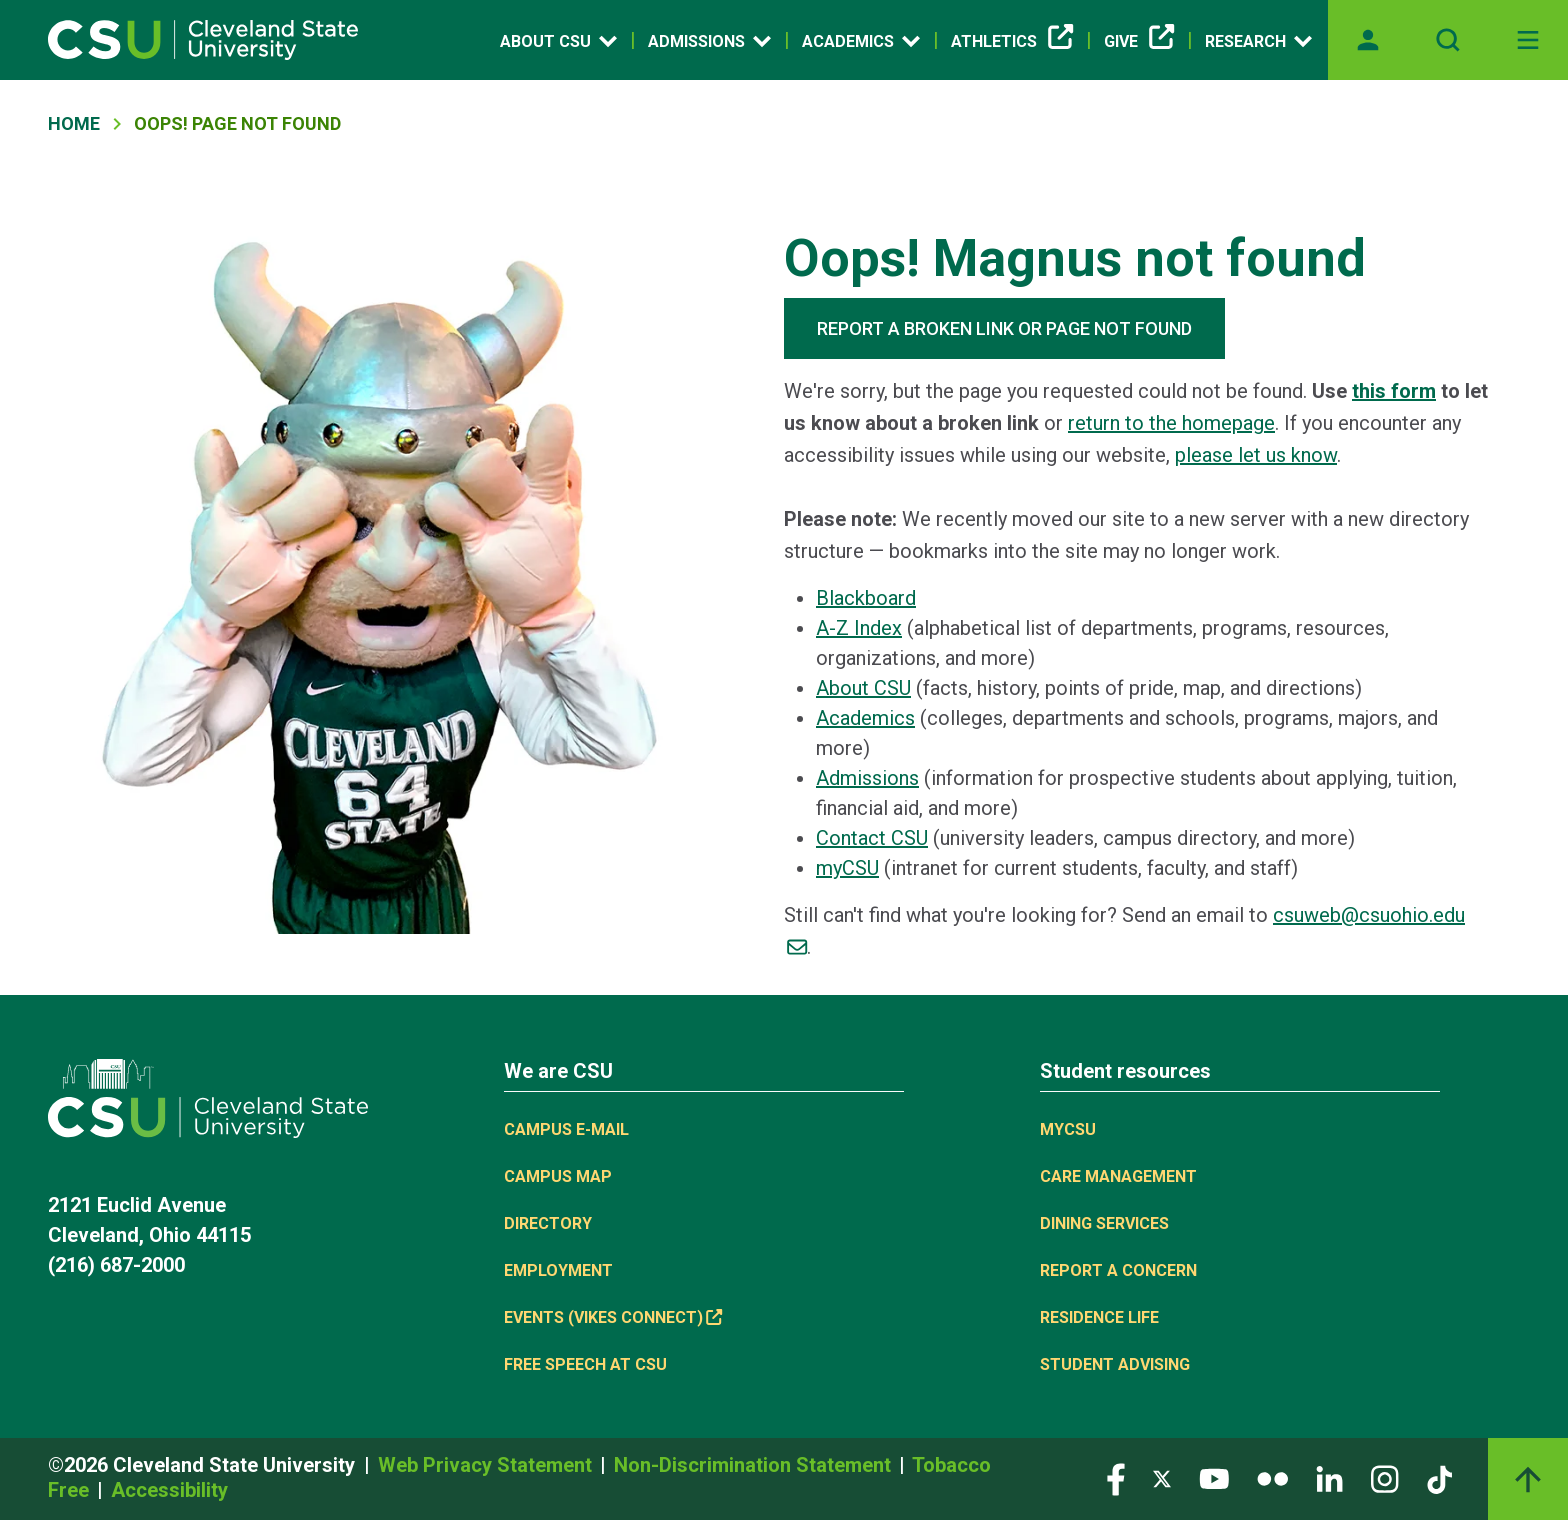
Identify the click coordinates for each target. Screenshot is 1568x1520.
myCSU (847, 868)
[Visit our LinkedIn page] (1329, 1478)
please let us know (1256, 455)
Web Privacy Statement (487, 1465)
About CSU (863, 688)
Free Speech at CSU (585, 1364)
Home (74, 123)
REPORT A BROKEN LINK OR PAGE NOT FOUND (1004, 328)
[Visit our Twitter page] (1162, 1478)
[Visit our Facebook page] (1116, 1478)
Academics (865, 718)
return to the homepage (1171, 423)
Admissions (867, 778)
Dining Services (1104, 1223)
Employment (558, 1270)
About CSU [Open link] (558, 41)
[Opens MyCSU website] (1368, 40)
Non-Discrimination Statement (755, 1465)
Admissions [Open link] (709, 41)
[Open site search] (1448, 40)
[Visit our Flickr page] (1272, 1478)
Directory (548, 1223)
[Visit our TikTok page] (1439, 1478)
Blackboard (866, 598)
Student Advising (1115, 1364)
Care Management (1118, 1176)
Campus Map (558, 1176)
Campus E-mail (566, 1129)
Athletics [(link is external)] (1012, 42)
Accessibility (169, 1490)
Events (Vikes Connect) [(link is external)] (613, 1317)
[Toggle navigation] (1528, 40)
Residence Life (1099, 1317)
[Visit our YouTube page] (1214, 1478)
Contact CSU (872, 838)
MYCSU (1068, 1129)
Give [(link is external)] (1139, 42)
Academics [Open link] (861, 41)
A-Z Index (859, 628)
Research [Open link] (1258, 41)
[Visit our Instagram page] (1385, 1478)
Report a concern (1118, 1270)
